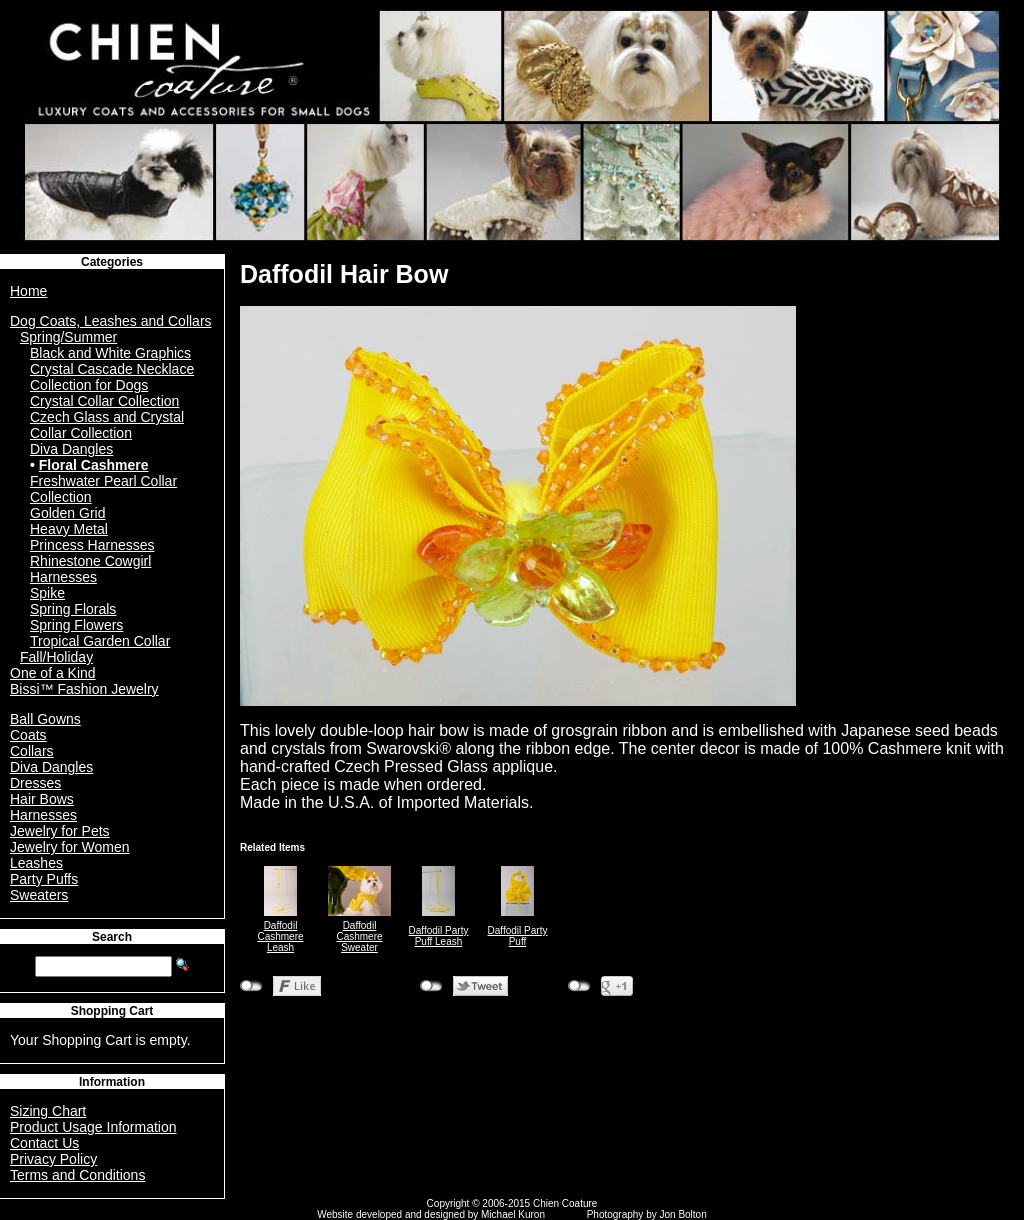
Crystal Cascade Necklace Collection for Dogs (112, 377)
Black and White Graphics (110, 353)
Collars (32, 751)
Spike (47, 593)
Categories (112, 262)
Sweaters (39, 895)
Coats (28, 735)
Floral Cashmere (94, 465)
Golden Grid (67, 513)
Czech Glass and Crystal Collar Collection (107, 425)
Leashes (36, 863)
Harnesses (43, 815)
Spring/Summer (68, 337)
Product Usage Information (93, 1127)
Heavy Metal (69, 529)
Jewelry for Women (70, 847)
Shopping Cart (112, 1011)
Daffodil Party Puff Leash (439, 936)
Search (112, 937)
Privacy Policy (53, 1159)
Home (28, 291)
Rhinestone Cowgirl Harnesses (90, 569)
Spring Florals (73, 609)
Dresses (35, 783)
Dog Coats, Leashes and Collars (111, 321)
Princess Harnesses (92, 545)
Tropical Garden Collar (100, 641)
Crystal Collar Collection (104, 401)
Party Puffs (44, 879)
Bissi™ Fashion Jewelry (84, 689)
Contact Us (44, 1143)
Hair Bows (42, 799)
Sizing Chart (48, 1111)
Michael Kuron (513, 1214)
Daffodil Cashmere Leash (280, 936)
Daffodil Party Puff (518, 936)
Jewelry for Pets (60, 831)
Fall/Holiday (56, 657)
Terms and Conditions (77, 1175)
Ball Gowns (45, 719)
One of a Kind (53, 673)
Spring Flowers (76, 625)
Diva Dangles (71, 449)
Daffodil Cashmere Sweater (359, 936)
